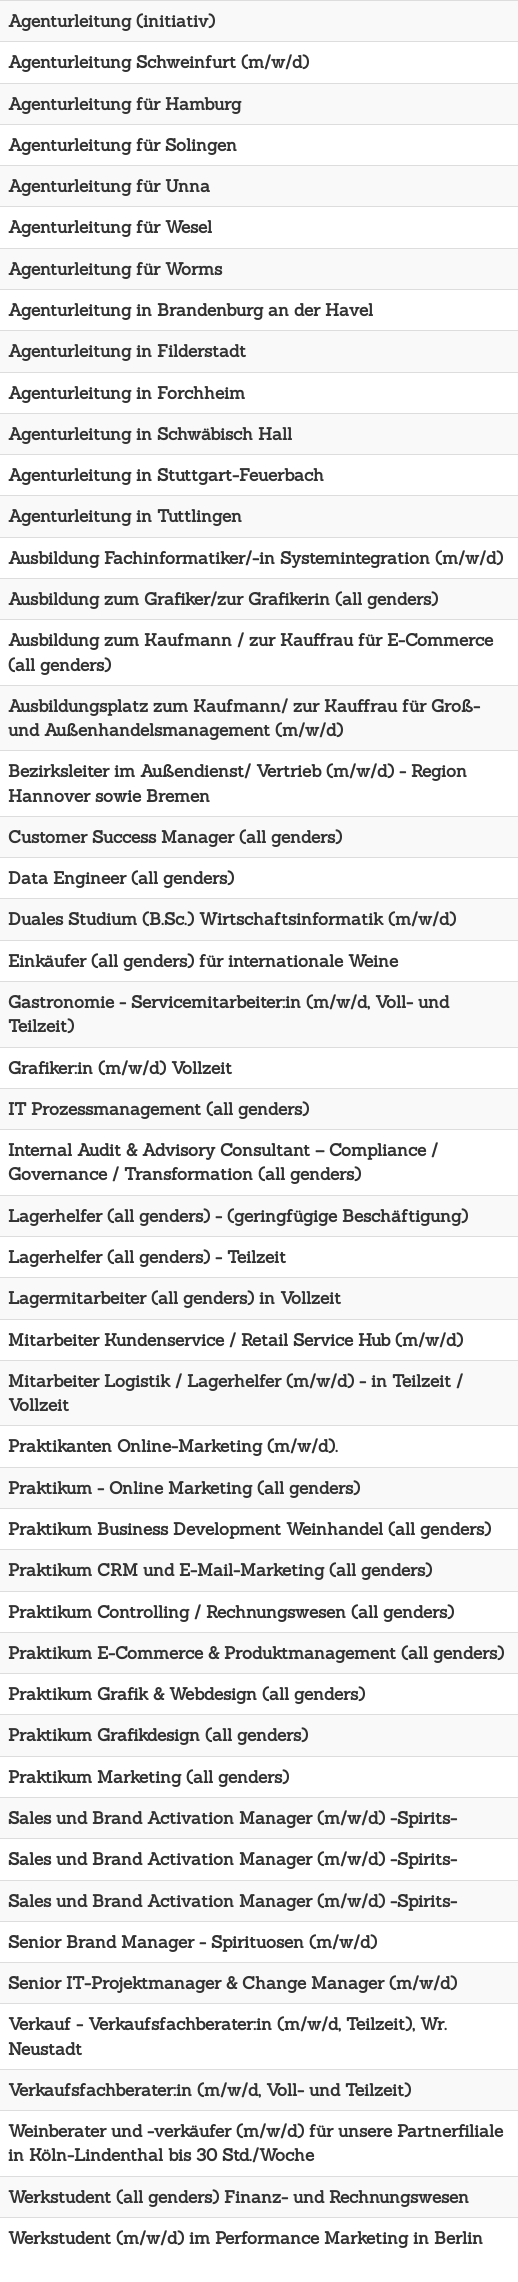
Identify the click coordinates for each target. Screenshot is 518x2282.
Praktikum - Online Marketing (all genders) (184, 1488)
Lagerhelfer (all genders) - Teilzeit (147, 1257)
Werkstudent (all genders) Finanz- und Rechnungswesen (238, 2197)
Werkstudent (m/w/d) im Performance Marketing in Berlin (245, 2238)
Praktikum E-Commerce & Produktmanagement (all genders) (256, 1653)
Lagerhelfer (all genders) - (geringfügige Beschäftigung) (238, 1216)
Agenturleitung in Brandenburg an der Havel (190, 310)
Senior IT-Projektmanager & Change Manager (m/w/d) (232, 1983)
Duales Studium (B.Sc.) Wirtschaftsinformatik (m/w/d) (232, 919)
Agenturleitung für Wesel (110, 227)
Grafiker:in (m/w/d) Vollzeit (120, 1068)
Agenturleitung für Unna (109, 186)
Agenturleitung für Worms (115, 269)
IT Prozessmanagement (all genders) (158, 1109)
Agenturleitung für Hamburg (124, 104)
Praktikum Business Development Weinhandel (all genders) (249, 1529)
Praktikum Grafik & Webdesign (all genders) (186, 1694)
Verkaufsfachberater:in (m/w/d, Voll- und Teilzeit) (209, 2090)
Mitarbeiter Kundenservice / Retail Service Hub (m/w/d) (235, 1340)
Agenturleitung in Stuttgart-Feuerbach (166, 475)
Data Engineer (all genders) (121, 878)
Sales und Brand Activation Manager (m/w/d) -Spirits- (232, 1818)
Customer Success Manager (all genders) (175, 837)
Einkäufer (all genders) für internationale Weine (203, 961)
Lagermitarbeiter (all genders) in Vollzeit (174, 1298)
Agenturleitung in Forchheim (126, 393)
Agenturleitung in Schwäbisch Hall (150, 434)
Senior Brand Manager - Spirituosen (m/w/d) (192, 1942)
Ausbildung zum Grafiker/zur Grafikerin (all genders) (223, 599)
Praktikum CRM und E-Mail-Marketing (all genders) (220, 1570)
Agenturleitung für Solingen (122, 145)
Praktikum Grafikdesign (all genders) (158, 1735)
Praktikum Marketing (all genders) (148, 1777)
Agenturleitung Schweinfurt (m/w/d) (158, 62)
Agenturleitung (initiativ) (111, 21)
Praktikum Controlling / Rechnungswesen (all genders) (231, 1612)
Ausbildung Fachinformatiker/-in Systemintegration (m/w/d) (255, 558)
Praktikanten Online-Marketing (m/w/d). (173, 1446)
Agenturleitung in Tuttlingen (125, 516)
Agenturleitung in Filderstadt (127, 351)
